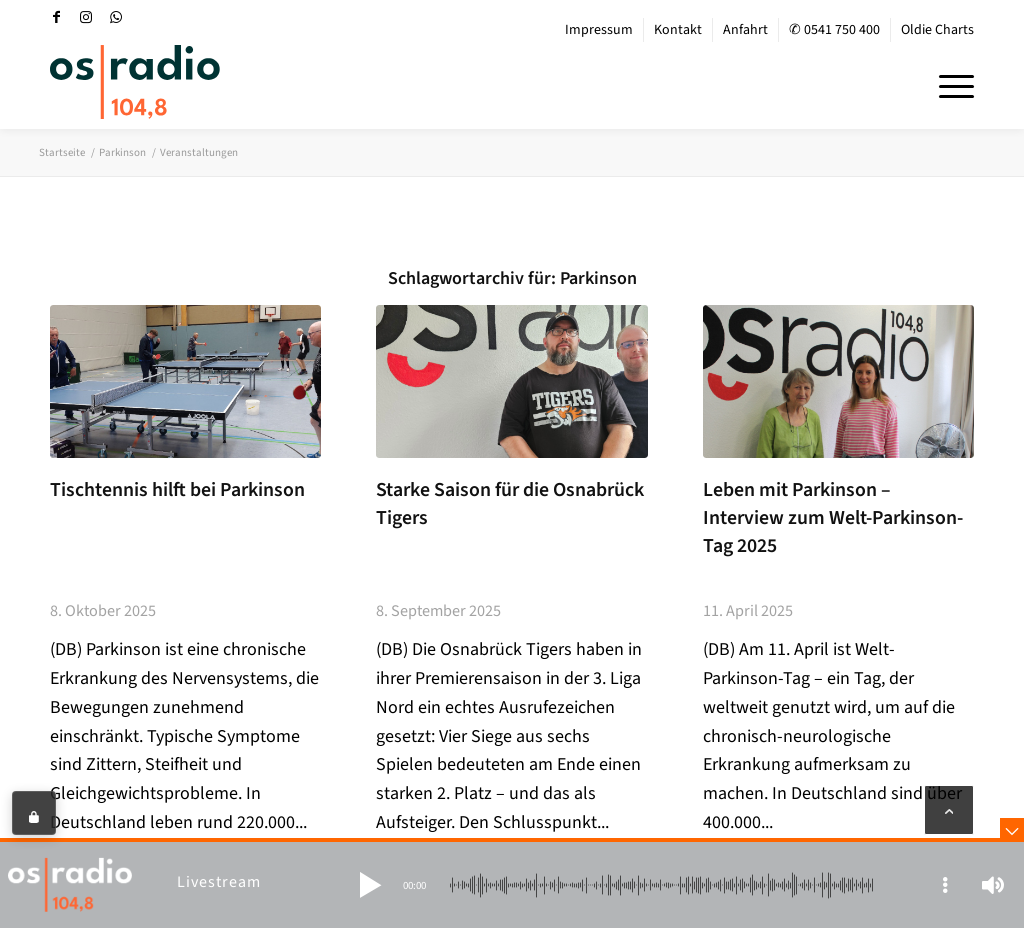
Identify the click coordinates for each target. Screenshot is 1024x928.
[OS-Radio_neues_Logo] (135, 82)
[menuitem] (599, 30)
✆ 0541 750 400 (834, 30)
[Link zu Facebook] (56, 17)
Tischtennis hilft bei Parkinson (177, 490)
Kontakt (678, 30)
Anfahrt (745, 30)
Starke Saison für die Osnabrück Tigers (510, 504)
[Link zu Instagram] (86, 17)
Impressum (599, 30)
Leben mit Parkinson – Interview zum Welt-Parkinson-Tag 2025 (833, 517)
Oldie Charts (937, 30)
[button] (370, 885)
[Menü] (950, 84)
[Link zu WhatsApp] (116, 17)
